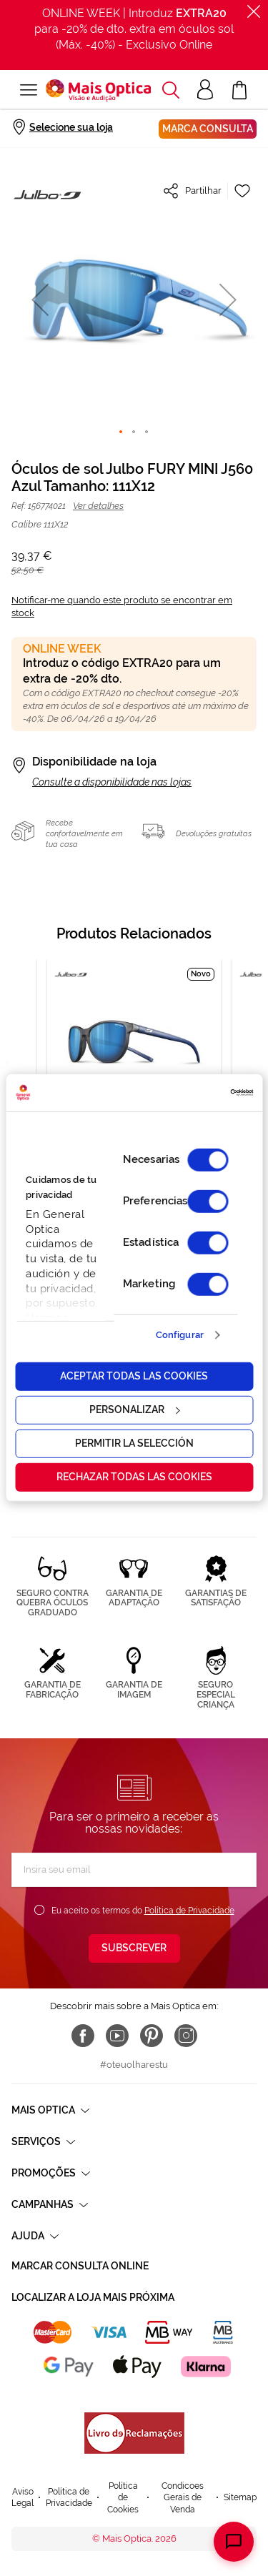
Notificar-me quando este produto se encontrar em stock (121, 606)
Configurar (180, 1334)
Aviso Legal (22, 2498)
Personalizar (134, 1409)
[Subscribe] (134, 1948)
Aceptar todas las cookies (134, 1376)
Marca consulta (207, 128)
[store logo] (98, 90)
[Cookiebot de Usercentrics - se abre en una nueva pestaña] (192, 1093)
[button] (40, 299)
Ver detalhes (98, 505)
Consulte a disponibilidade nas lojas (112, 782)
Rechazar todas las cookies (134, 1476)
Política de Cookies (123, 2498)
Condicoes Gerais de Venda (183, 2498)
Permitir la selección (134, 1443)
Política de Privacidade (189, 1911)
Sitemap (240, 2497)
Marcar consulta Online (80, 2266)
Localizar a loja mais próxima (92, 2297)
